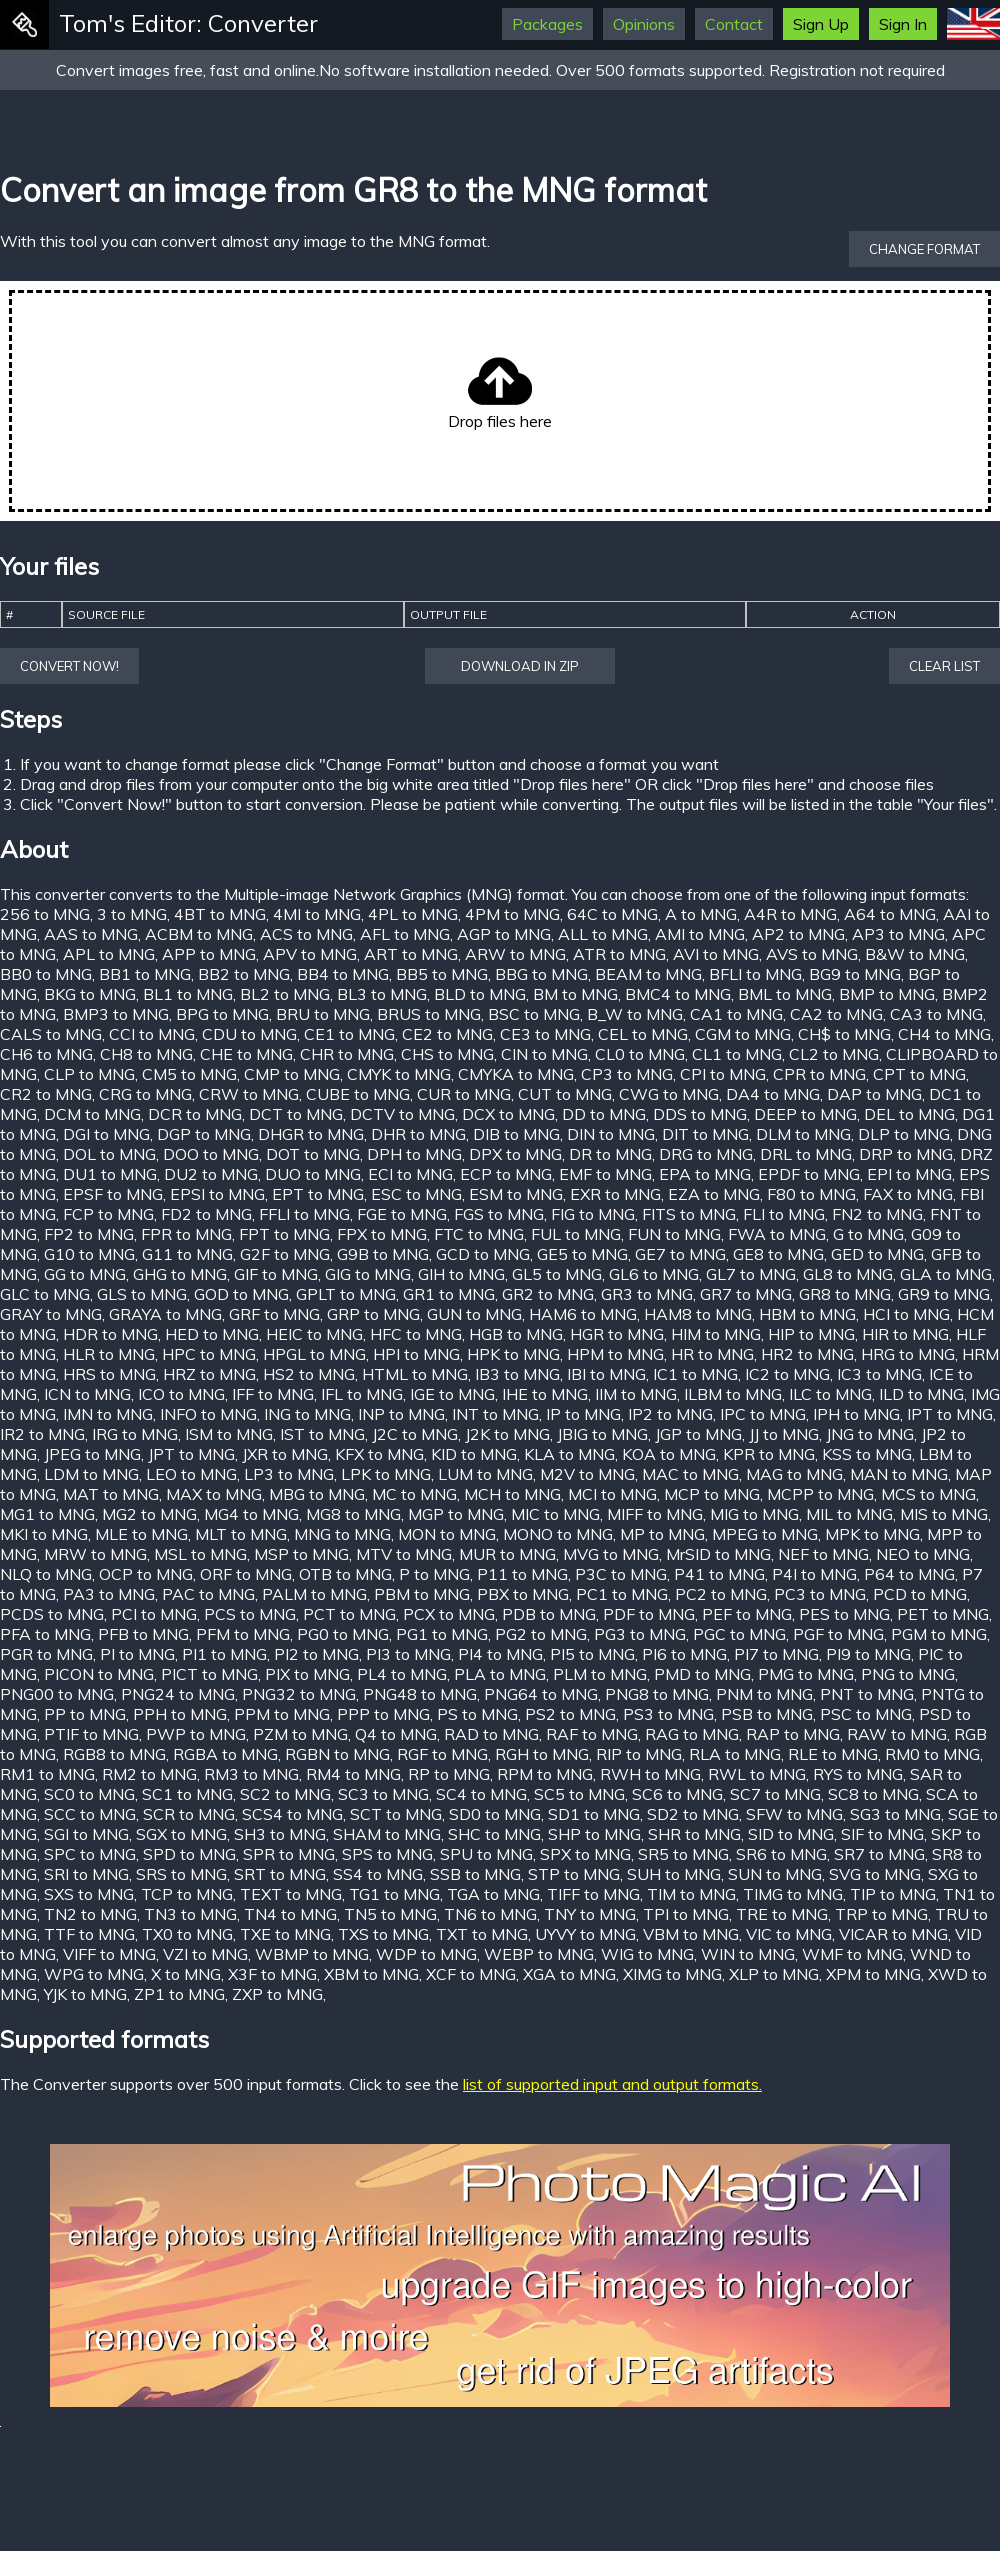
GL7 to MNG (751, 1274)
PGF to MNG (838, 1634)
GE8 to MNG (778, 1254)
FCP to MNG (108, 1214)
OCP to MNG (146, 1574)
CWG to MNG (669, 1094)
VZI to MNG (205, 1954)
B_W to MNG (635, 1014)
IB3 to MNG (517, 1374)
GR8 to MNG (845, 1294)
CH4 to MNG (944, 1034)
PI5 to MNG (592, 1654)
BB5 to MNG (442, 974)
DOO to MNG (211, 1154)
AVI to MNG (716, 954)
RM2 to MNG (149, 1774)
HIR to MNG (905, 1334)
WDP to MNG (426, 1954)
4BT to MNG (220, 914)
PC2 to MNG (721, 1594)
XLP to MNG (774, 1974)
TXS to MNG (383, 1934)
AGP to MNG (504, 934)
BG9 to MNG (855, 974)
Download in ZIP (520, 666)
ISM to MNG (229, 1434)
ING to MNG (307, 1414)
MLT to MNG (241, 1534)
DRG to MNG (706, 1154)
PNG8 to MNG (657, 1694)
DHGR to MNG (311, 1134)
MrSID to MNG (718, 1554)
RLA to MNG (735, 1754)
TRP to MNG (881, 1914)
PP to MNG (85, 1714)
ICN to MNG (87, 1394)
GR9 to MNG (944, 1294)
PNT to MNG (867, 1694)
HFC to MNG (416, 1334)
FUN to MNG (674, 1234)
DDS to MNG (700, 1114)
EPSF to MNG (113, 1194)
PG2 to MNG (541, 1634)
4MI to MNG (317, 914)
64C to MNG (612, 914)
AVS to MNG (812, 954)
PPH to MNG (180, 1714)
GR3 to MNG (647, 1294)
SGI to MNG (86, 1834)
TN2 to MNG (90, 1914)
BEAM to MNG (648, 974)
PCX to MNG (449, 1614)
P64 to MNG (909, 1574)
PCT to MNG (349, 1614)
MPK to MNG (872, 1534)
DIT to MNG (705, 1134)
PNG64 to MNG (541, 1694)
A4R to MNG (790, 914)
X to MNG (186, 1974)
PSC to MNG (866, 1714)
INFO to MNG (208, 1414)
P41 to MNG (719, 1574)
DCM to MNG (92, 1114)
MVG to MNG (611, 1554)
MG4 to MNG (251, 1514)
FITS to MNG (689, 1214)
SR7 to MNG (879, 1854)
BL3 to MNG (382, 994)
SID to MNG (791, 1834)
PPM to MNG (282, 1714)
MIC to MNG (555, 1514)
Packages (547, 24)
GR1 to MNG (449, 1294)
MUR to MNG (507, 1554)
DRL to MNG (806, 1154)
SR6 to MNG (781, 1854)
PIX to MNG (307, 1674)
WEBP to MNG (539, 1954)
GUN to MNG (474, 1314)
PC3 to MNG (820, 1594)
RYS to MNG (858, 1774)
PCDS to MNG (52, 1614)
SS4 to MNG (378, 1874)
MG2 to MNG (149, 1514)
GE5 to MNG (582, 1254)
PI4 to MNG (500, 1654)
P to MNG (434, 1574)
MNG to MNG (342, 1534)
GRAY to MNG (51, 1314)
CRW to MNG (249, 1094)
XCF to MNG (471, 1974)
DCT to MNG (296, 1114)
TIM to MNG (691, 1894)
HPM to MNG (615, 1354)
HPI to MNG (416, 1354)
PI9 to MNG (868, 1654)
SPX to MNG (585, 1854)
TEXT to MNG (291, 1894)
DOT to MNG (313, 1154)
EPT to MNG (318, 1194)
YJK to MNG (85, 1994)
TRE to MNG (782, 1914)
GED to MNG (877, 1254)
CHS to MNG (447, 1054)
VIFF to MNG (109, 1954)
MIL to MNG (849, 1514)
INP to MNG (401, 1414)
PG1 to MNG (442, 1634)
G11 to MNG (187, 1254)
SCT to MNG (396, 1814)
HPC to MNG (209, 1354)
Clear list (944, 666)
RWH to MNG (650, 1774)
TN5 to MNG (390, 1914)
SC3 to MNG (383, 1794)
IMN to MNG (108, 1414)
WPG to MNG (94, 1974)
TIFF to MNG (593, 1894)
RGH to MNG (542, 1754)
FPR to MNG (186, 1234)
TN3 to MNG (190, 1914)
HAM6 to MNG (583, 1314)
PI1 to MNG (224, 1654)
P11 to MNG (522, 1574)
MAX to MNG (214, 1494)
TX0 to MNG (187, 1934)
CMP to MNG (292, 1074)
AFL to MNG (405, 934)
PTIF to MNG (91, 1734)
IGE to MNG (452, 1394)
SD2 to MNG (693, 1814)
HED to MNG (212, 1334)
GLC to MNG (45, 1294)
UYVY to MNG (585, 1934)
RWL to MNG (757, 1774)
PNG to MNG (908, 1674)
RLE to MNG (833, 1754)
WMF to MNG (852, 1954)
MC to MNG (414, 1494)
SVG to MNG (875, 1874)
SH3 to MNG (280, 1834)
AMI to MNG (700, 934)
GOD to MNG (241, 1294)
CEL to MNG (643, 1034)
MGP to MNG (456, 1514)
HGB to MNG (516, 1334)
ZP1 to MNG (179, 1994)
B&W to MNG (915, 954)
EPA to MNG (705, 1174)
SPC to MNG (90, 1854)
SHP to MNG (594, 1834)
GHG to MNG (180, 1274)
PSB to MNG (767, 1714)
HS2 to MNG (309, 1374)
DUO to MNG (313, 1174)
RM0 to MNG (932, 1754)
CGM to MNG (743, 1034)
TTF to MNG (89, 1934)
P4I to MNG (814, 1574)
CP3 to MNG (627, 1074)
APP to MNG (209, 954)
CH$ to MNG (844, 1034)
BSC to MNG (534, 1014)
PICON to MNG (99, 1674)
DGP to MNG (204, 1134)
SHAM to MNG (387, 1834)
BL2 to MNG (285, 994)
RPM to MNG (545, 1774)
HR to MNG (712, 1354)
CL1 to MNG (737, 1054)
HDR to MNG (110, 1334)
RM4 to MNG (353, 1774)
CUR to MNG (464, 1094)
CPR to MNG (819, 1074)
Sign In (903, 24)
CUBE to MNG (358, 1094)
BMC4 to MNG (678, 994)
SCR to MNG (189, 1814)
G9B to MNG (383, 1254)
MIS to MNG (944, 1514)
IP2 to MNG (670, 1414)
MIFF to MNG (655, 1514)
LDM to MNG (91, 1474)
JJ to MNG (784, 1434)
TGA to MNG (493, 1894)
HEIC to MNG (314, 1334)
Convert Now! (69, 666)
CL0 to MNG (640, 1054)
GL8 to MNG (848, 1274)
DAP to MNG (874, 1094)
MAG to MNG (794, 1474)
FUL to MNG (576, 1234)
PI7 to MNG (776, 1654)
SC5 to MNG (579, 1794)
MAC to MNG (690, 1474)
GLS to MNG (142, 1294)
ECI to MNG (410, 1174)
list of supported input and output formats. (612, 2084)
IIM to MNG (636, 1394)
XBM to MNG (371, 1974)
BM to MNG (575, 994)
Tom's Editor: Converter (188, 23)
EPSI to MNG (217, 1194)
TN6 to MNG (490, 1914)
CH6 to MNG (46, 1054)
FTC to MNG (479, 1234)
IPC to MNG (763, 1414)
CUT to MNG (565, 1094)
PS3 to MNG (668, 1714)
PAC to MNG (208, 1594)
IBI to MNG (606, 1374)
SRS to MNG (181, 1874)
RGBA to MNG (225, 1754)
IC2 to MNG (787, 1374)
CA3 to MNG (936, 1014)
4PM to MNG (512, 914)
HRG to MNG (908, 1354)
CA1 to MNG (736, 1014)
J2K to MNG (507, 1434)
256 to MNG (45, 914)
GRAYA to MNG (165, 1314)
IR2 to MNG (42, 1434)
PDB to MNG (549, 1614)
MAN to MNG (899, 1474)
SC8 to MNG (873, 1794)
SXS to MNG (89, 1894)
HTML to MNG (415, 1374)
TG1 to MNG (394, 1894)
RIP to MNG (639, 1754)
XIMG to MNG (672, 1974)
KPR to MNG (769, 1454)
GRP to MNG (373, 1314)
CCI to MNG (152, 1034)
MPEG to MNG (765, 1534)
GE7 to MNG (680, 1254)
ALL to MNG (603, 934)
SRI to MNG (86, 1874)
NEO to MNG (923, 1554)
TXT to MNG (482, 1934)
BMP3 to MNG (116, 1014)
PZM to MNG (300, 1734)
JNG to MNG (870, 1434)
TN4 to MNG (290, 1914)
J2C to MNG (415, 1434)
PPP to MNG (383, 1714)
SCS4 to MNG (292, 1814)
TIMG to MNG (793, 1894)
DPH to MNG (414, 1154)
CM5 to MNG (189, 1074)
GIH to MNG (461, 1274)
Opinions (644, 24)
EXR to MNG (615, 1194)
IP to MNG (583, 1414)
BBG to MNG (541, 974)
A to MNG (701, 914)
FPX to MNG (382, 1234)
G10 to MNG (89, 1254)
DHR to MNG (418, 1134)
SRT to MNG (280, 1874)
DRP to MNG (906, 1154)
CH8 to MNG (146, 1054)
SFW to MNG (794, 1814)
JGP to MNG (698, 1434)
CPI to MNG (723, 1074)
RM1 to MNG (47, 1774)
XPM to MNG (873, 1974)
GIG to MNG (368, 1274)
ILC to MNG (830, 1394)
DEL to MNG (909, 1114)
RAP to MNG (793, 1734)
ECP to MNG (506, 1174)
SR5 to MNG (683, 1854)
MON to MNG (447, 1534)
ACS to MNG (306, 934)
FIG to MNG (593, 1214)
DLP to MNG (904, 1134)
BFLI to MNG (755, 974)
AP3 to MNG (898, 934)
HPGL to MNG (314, 1354)
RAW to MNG (897, 1734)
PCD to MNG (920, 1594)
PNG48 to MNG (420, 1694)
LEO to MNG (191, 1474)
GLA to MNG (946, 1274)
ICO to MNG (181, 1394)
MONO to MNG (558, 1534)
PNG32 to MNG (299, 1694)
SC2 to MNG (285, 1794)
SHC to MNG (494, 1834)
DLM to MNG (803, 1134)
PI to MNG (137, 1654)
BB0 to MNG (46, 974)
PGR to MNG (46, 1654)
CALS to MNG (51, 1034)
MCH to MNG (512, 1494)
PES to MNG (844, 1614)
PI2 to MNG (316, 1654)
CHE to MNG (246, 1054)
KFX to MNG (379, 1454)
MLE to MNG (141, 1534)
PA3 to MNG (109, 1594)
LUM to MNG (485, 1474)
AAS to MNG (91, 934)
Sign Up (821, 24)
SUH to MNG (674, 1874)
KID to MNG (474, 1454)
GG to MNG (85, 1274)
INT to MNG (495, 1414)
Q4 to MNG (396, 1734)
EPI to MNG (909, 1174)
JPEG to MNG (92, 1454)
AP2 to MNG (798, 934)
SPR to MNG (289, 1854)
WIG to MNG (647, 1954)
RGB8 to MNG (114, 1754)
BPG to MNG (222, 1014)
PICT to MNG (209, 1674)
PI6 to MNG (684, 1654)
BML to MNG (785, 994)
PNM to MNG (764, 1694)
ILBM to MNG (733, 1394)
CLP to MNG (89, 1074)
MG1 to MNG (47, 1514)
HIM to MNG (716, 1334)
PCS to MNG (250, 1614)
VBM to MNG (691, 1934)
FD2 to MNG (206, 1214)
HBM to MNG (807, 1314)
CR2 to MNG (46, 1094)
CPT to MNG (919, 1074)
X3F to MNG (272, 1974)
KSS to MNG (867, 1454)
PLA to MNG (500, 1674)
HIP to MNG (811, 1334)
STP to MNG (574, 1874)
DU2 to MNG (211, 1174)
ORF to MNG (246, 1574)
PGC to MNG (739, 1634)
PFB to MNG (143, 1634)
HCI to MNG (906, 1314)
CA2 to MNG (836, 1014)
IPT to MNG (950, 1414)
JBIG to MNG (602, 1434)
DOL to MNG (109, 1154)
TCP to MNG (187, 1894)
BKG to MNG (90, 994)
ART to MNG (411, 954)
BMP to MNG (887, 994)
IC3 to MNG (879, 1374)
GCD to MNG (483, 1254)
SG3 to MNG (895, 1814)
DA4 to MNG (773, 1094)
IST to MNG (322, 1434)
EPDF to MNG (809, 1174)
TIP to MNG (893, 1894)
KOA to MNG (669, 1454)
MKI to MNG (44, 1534)
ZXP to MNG (277, 1994)
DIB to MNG (516, 1134)
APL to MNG (109, 954)
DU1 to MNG (110, 1174)
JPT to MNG (191, 1454)
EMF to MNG (605, 1174)
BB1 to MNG (145, 974)
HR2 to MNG (807, 1354)
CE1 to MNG (349, 1034)
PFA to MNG (45, 1634)
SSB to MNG (475, 1874)
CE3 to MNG (545, 1034)
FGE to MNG (402, 1214)
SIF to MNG (882, 1834)
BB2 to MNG (244, 974)
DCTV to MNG (402, 1114)
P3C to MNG (621, 1574)
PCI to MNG (154, 1614)
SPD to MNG (189, 1854)
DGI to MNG (106, 1134)
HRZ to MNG (209, 1374)
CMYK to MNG (399, 1074)
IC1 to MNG (695, 1374)
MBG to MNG (317, 1494)
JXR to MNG (285, 1454)
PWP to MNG (196, 1734)
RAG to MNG (692, 1734)
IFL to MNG (362, 1394)
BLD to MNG (480, 994)
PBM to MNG (422, 1594)
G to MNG (868, 1234)
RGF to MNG (442, 1754)
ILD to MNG (921, 1394)
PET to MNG (943, 1614)
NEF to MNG (823, 1554)
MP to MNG (662, 1534)
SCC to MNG (90, 1814)
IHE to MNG (545, 1394)
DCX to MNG (508, 1114)
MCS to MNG (928, 1494)
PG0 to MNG (343, 1634)
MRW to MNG (95, 1554)
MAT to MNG (111, 1494)
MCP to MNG (712, 1494)
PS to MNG (477, 1714)
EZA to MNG (714, 1194)
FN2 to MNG (877, 1214)
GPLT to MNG (346, 1294)
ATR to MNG (619, 954)
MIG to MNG (754, 1514)
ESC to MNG (416, 1194)
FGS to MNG (499, 1214)
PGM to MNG (939, 1634)
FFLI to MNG (304, 1214)
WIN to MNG (748, 1954)
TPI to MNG (686, 1914)
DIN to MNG (611, 1134)
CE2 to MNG (447, 1034)
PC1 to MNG (622, 1594)
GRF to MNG (274, 1314)
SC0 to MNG (89, 1794)
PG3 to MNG (640, 1634)
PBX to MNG (523, 1594)
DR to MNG (610, 1154)
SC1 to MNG (187, 1794)
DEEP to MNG (805, 1114)
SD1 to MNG (594, 1814)
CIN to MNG (544, 1054)
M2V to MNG (587, 1474)
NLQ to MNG (46, 1574)
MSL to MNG (200, 1554)
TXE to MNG (285, 1934)
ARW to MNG (515, 954)
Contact (734, 24)
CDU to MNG (249, 1034)
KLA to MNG (569, 1454)
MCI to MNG (612, 1494)
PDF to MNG (649, 1614)
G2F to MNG (285, 1254)
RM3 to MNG (251, 1774)
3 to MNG (132, 914)
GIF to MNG (276, 1274)
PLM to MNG (600, 1674)
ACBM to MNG (199, 934)
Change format (924, 249)
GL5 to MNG (557, 1274)
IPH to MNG (856, 1414)
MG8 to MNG (353, 1514)
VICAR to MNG (893, 1934)
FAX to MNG (908, 1194)
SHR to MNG (694, 1834)
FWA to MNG (777, 1234)
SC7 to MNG (775, 1794)
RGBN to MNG (337, 1754)
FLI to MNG (784, 1214)
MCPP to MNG (820, 1494)
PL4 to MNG (402, 1674)
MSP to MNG (301, 1554)
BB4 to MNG (343, 974)
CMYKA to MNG (516, 1074)
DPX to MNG (515, 1154)
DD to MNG (604, 1114)
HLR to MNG (109, 1354)
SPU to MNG (486, 1854)
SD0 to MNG (495, 1814)
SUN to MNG (775, 1874)
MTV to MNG (404, 1554)
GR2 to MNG (548, 1294)
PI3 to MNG (408, 1654)
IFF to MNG (273, 1394)
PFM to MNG (243, 1634)
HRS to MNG (109, 1374)
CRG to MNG (145, 1094)
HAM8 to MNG (698, 1314)
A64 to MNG (890, 914)
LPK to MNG (386, 1474)
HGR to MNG (617, 1334)
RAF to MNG (592, 1734)
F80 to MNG (811, 1194)
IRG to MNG (135, 1434)
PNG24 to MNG (178, 1694)
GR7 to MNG (746, 1294)
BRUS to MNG (429, 1014)
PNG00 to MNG (57, 1694)
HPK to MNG (513, 1354)
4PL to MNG (413, 914)
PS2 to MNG (570, 1714)
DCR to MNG (195, 1114)
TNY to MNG (590, 1914)
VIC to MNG (789, 1934)
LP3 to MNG (289, 1474)
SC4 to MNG (481, 1794)
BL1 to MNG (188, 994)
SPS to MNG (387, 1854)
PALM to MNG (314, 1594)
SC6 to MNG (677, 1794)
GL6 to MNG (654, 1274)
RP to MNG (449, 1774)
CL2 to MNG (834, 1054)
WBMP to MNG (312, 1954)
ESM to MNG (516, 1194)
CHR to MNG (347, 1054)
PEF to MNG (747, 1614)
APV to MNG (310, 954)
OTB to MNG (345, 1574)
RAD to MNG (491, 1734)
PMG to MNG (806, 1674)
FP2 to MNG (89, 1234)
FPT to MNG (284, 1234)
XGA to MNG (569, 1974)
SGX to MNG (181, 1834)
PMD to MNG (702, 1674)
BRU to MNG (323, 1014)
